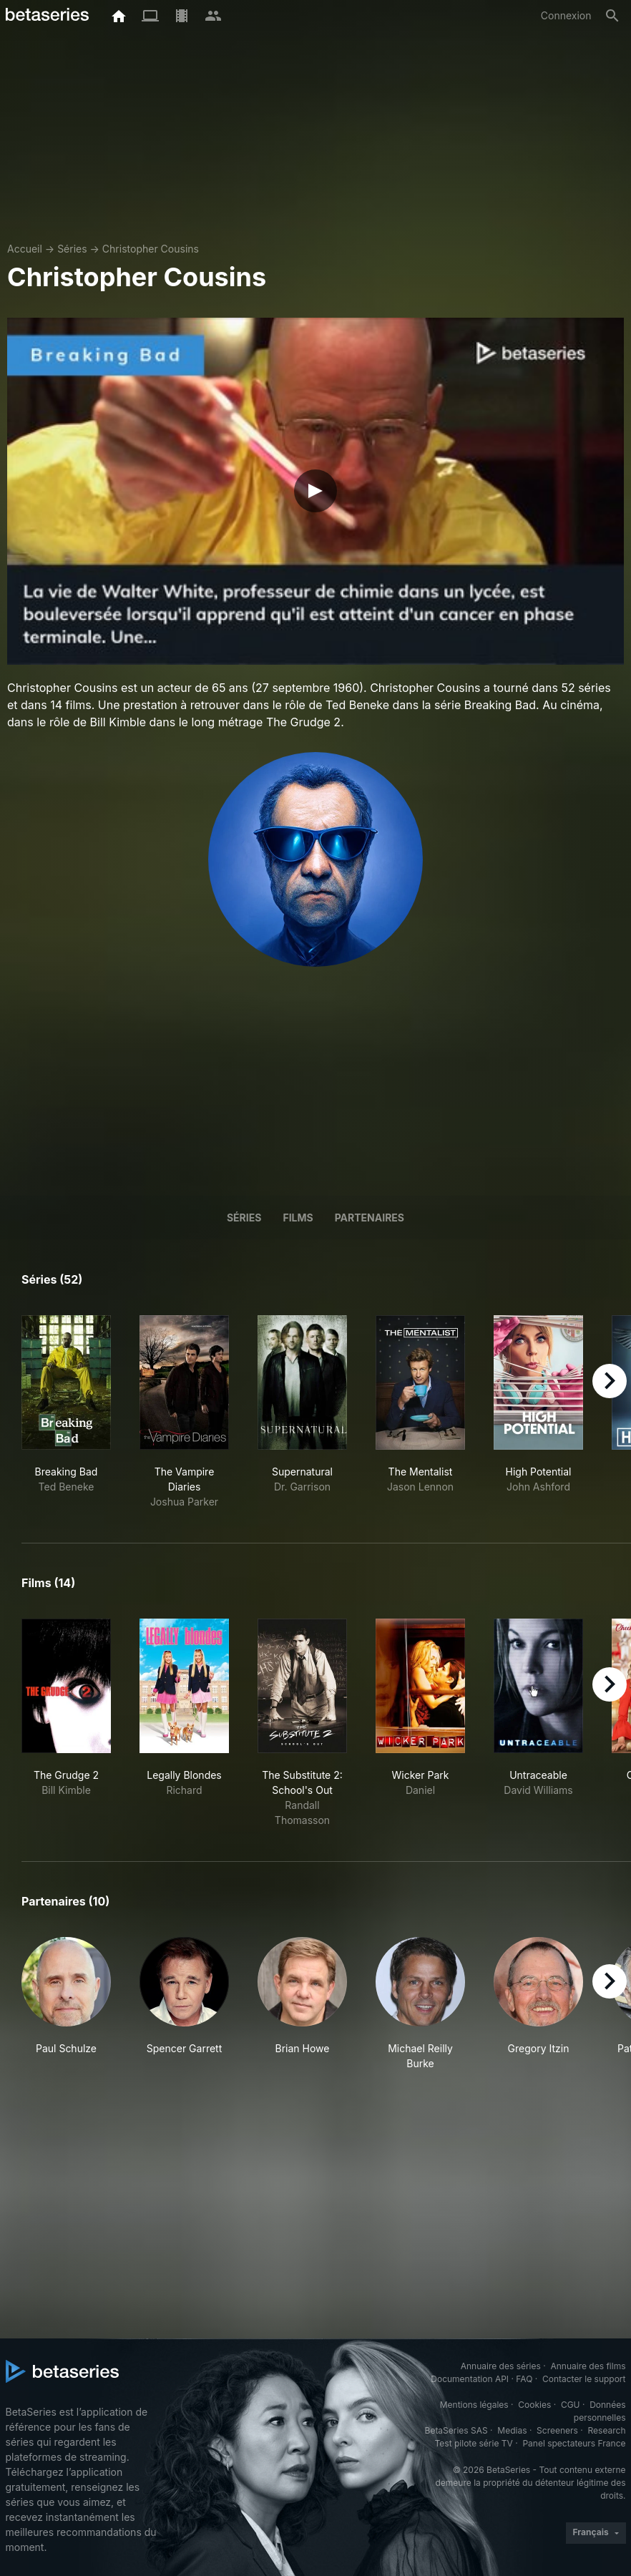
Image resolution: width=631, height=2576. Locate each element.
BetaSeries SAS (456, 2430)
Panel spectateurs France (573, 2443)
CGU (570, 2404)
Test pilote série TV (474, 2443)
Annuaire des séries (501, 2366)
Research (607, 2430)
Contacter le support (584, 2378)
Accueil (24, 249)
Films (298, 1217)
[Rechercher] (612, 15)
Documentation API (470, 2378)
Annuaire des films (587, 2366)
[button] (66, 2004)
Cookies (534, 2404)
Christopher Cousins (150, 249)
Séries (72, 249)
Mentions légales (474, 2404)
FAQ (524, 2378)
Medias (512, 2430)
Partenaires (369, 1217)
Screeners (557, 2430)
